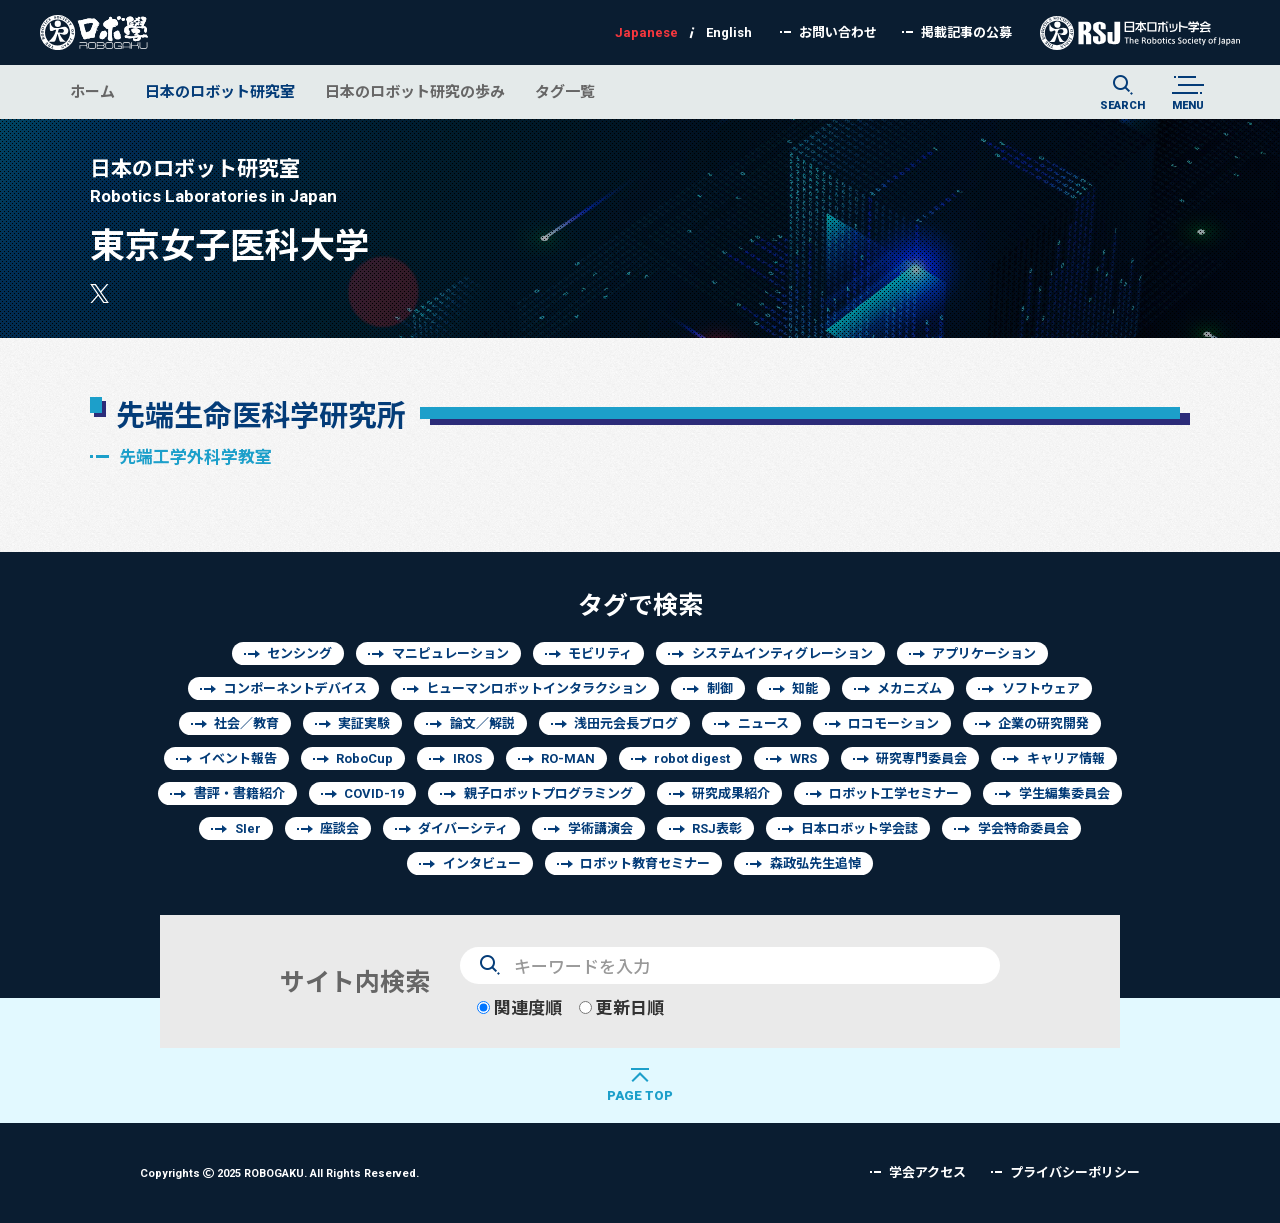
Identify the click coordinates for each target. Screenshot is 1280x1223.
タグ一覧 (565, 91)
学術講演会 (600, 828)
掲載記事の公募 (966, 32)
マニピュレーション (450, 653)
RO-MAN (568, 758)
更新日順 (621, 1007)
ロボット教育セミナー (645, 863)
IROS (467, 758)
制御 (720, 688)
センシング (299, 653)
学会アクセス (927, 1172)
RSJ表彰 (717, 828)
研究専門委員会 (921, 758)
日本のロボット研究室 (220, 91)
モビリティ (600, 653)
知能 (805, 688)
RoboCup (364, 758)
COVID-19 (374, 793)
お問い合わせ (838, 32)
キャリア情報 (1066, 758)
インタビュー (482, 863)
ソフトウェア (1041, 688)
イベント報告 (238, 758)
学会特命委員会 (1023, 828)
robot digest (692, 758)
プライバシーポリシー (1075, 1172)
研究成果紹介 (731, 793)
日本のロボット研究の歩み (415, 91)
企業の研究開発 (1043, 723)
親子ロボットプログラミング (548, 793)
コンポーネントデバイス (295, 688)
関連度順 (519, 1007)
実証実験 (364, 723)
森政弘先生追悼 (815, 863)
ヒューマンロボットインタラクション (536, 688)
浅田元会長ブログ (626, 723)
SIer (248, 828)
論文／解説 (482, 723)
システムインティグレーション (782, 653)
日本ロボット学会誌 (859, 828)
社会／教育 (246, 723)
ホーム (92, 91)
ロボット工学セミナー (894, 793)
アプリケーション (984, 653)
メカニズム (909, 688)
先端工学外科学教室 (195, 456)
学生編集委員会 (1064, 793)
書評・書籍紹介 (239, 793)
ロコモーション (893, 723)
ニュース (763, 723)
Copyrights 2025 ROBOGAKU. (279, 1172)
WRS (803, 758)
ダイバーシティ (463, 828)
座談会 (339, 828)
